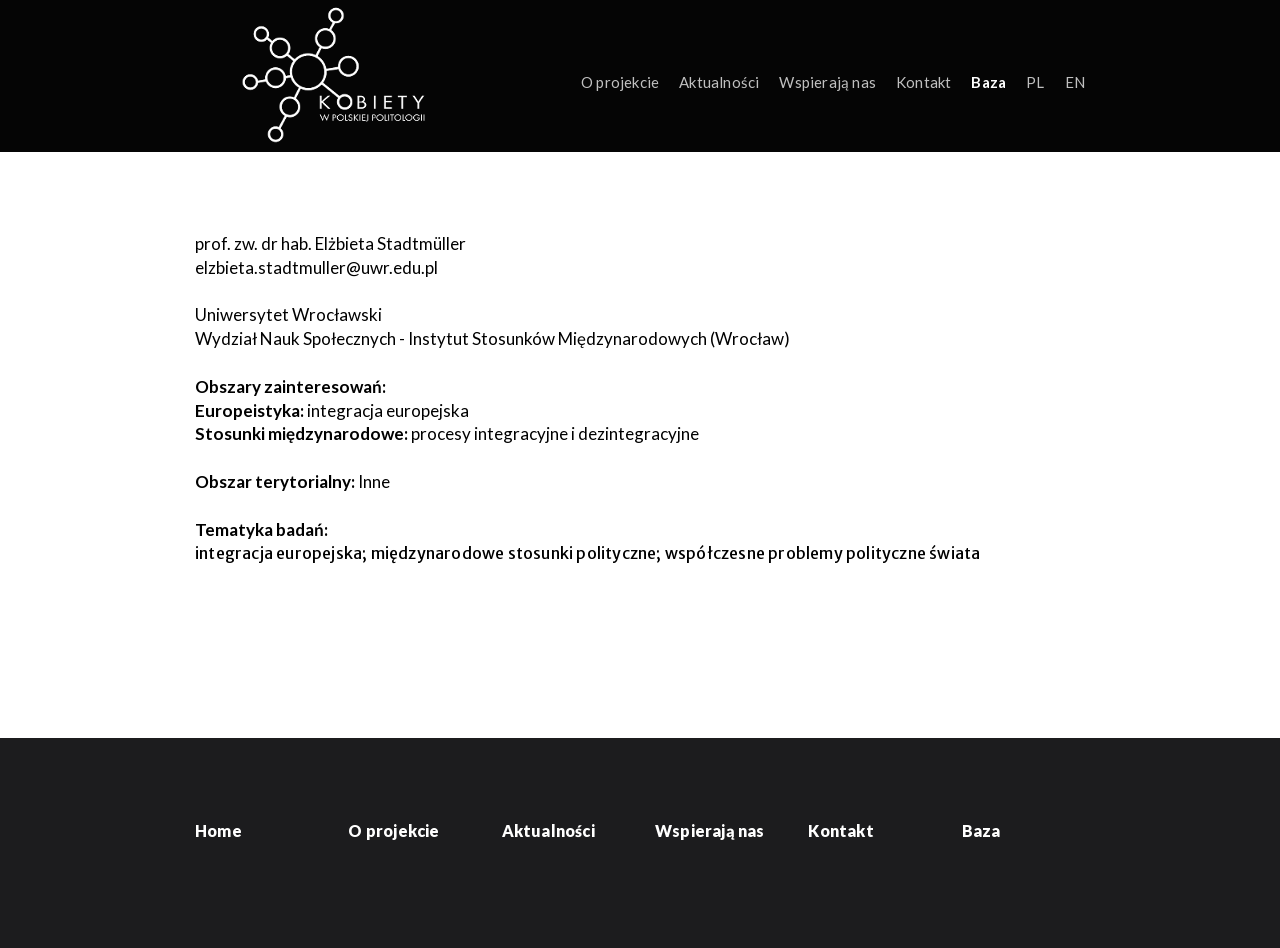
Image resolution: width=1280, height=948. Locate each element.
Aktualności (719, 82)
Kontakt (923, 82)
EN (1075, 82)
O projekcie (620, 82)
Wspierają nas (827, 82)
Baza (988, 82)
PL (1035, 82)
